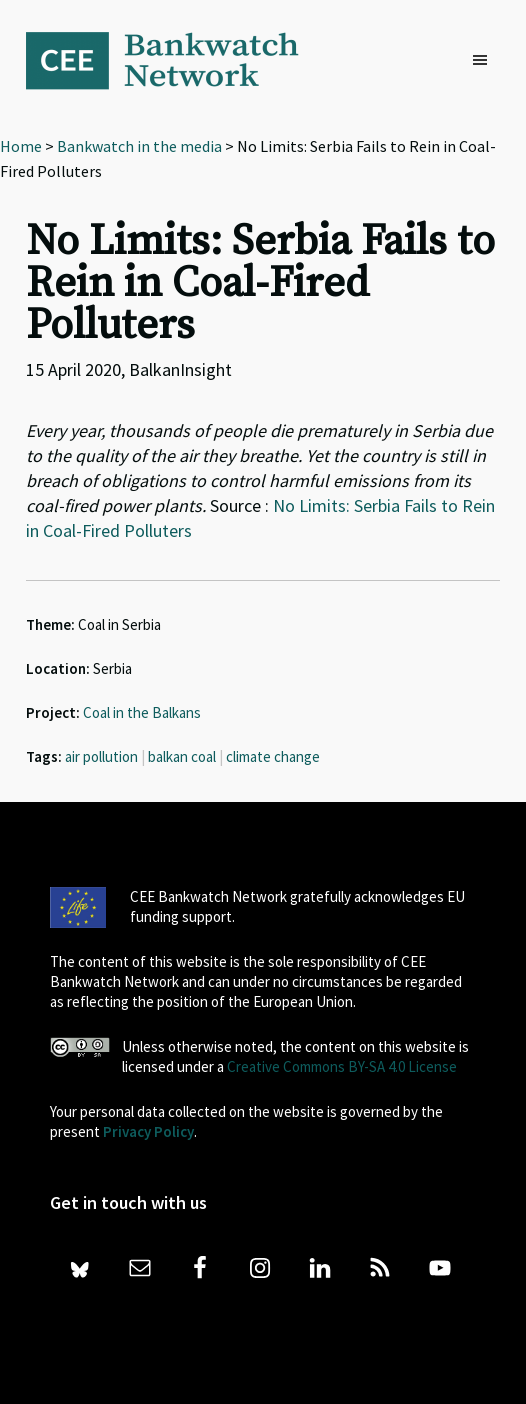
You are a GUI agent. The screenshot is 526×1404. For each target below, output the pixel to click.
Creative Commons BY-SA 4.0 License (342, 1066)
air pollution (101, 756)
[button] (485, 61)
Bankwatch (176, 60)
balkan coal (182, 756)
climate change (273, 756)
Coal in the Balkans (142, 712)
